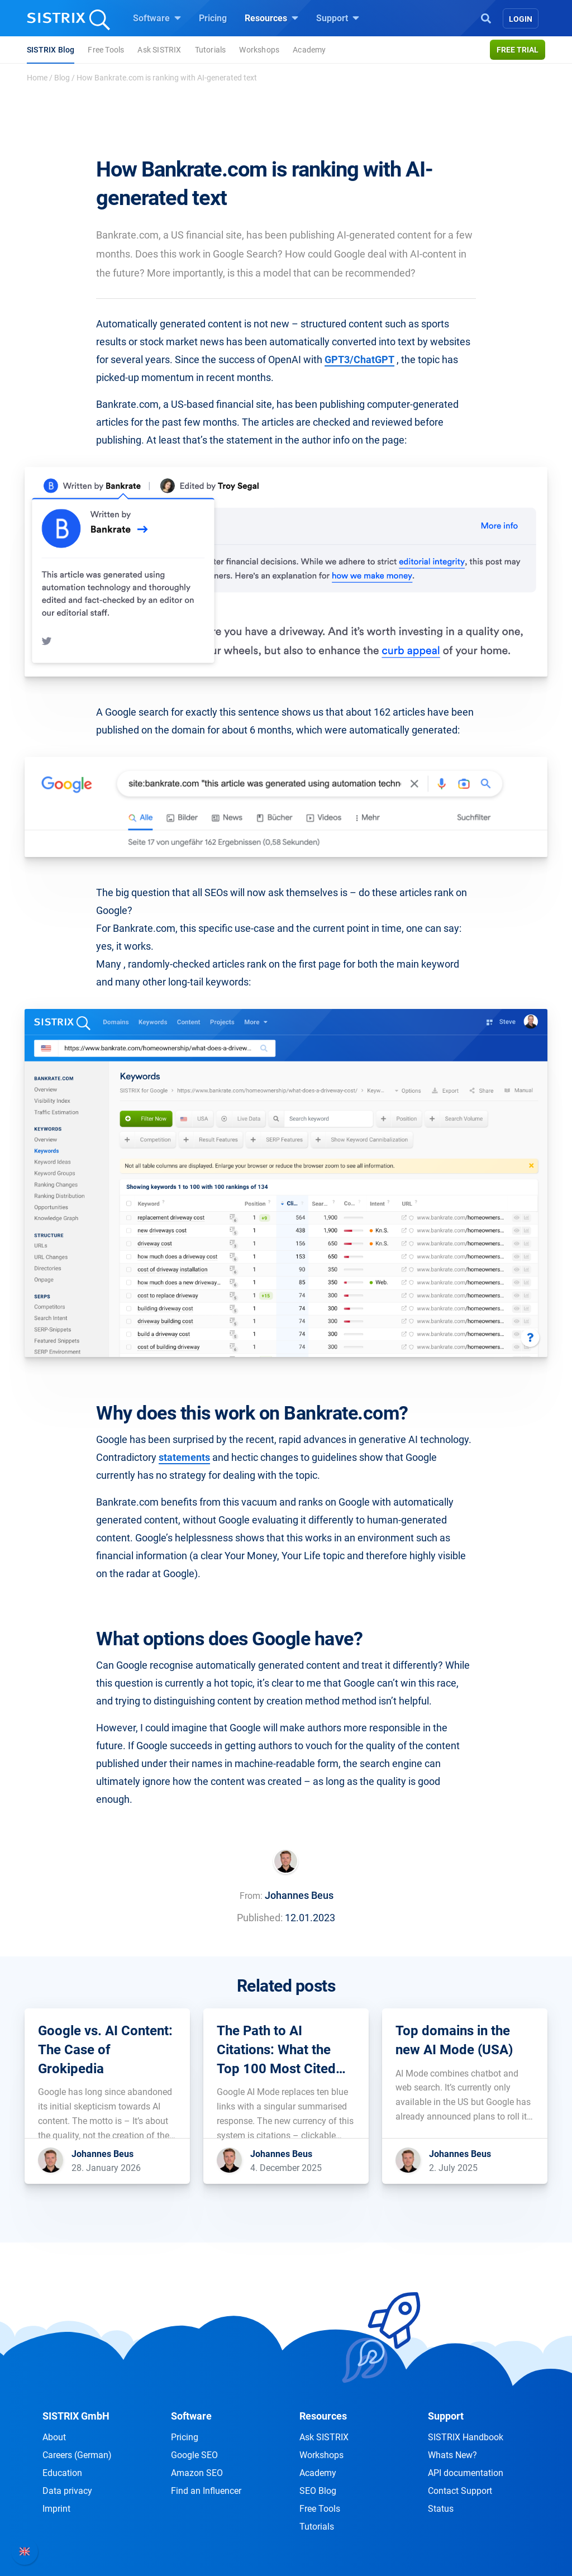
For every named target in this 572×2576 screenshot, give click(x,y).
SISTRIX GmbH (75, 2416)
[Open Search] (486, 17)
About (54, 2437)
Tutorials (210, 49)
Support (337, 17)
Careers (77, 2455)
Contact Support (460, 2490)
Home (37, 77)
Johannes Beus (299, 1895)
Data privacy (67, 2490)
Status (441, 2508)
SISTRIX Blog (50, 49)
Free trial (517, 49)
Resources (271, 17)
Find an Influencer (206, 2490)
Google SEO (194, 2455)
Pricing (213, 18)
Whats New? (452, 2455)
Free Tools (106, 49)
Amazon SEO (197, 2473)
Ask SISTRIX (159, 49)
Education (62, 2473)
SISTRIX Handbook (465, 2437)
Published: (260, 1917)
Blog (62, 77)
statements (184, 1457)
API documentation (465, 2473)
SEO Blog (317, 2490)
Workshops (259, 49)
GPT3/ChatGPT (359, 359)
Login (520, 19)
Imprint (56, 2508)
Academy (309, 49)
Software (157, 17)
